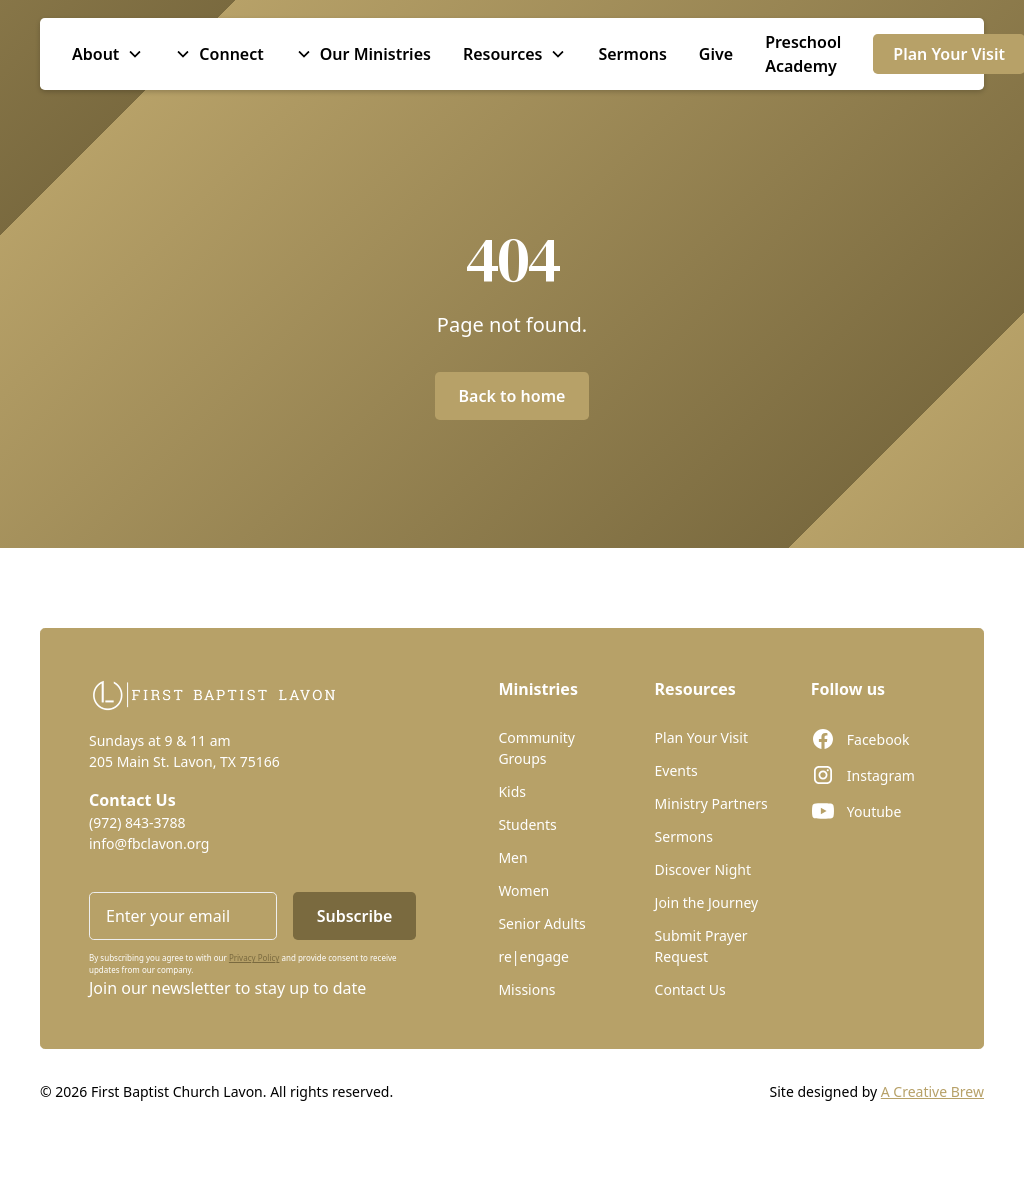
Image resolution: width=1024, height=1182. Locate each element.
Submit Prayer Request (701, 946)
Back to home (512, 396)
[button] (107, 54)
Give (716, 54)
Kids (512, 791)
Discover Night (703, 869)
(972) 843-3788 (137, 822)
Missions (526, 989)
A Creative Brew (932, 1091)
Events (676, 770)
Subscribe (355, 916)
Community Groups (536, 748)
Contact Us (690, 989)
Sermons (632, 54)
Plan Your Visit (701, 737)
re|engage (533, 956)
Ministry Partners (711, 803)
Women (523, 890)
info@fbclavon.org (149, 843)
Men (512, 857)
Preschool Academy (803, 54)
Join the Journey (707, 902)
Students (527, 824)
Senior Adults (541, 923)
